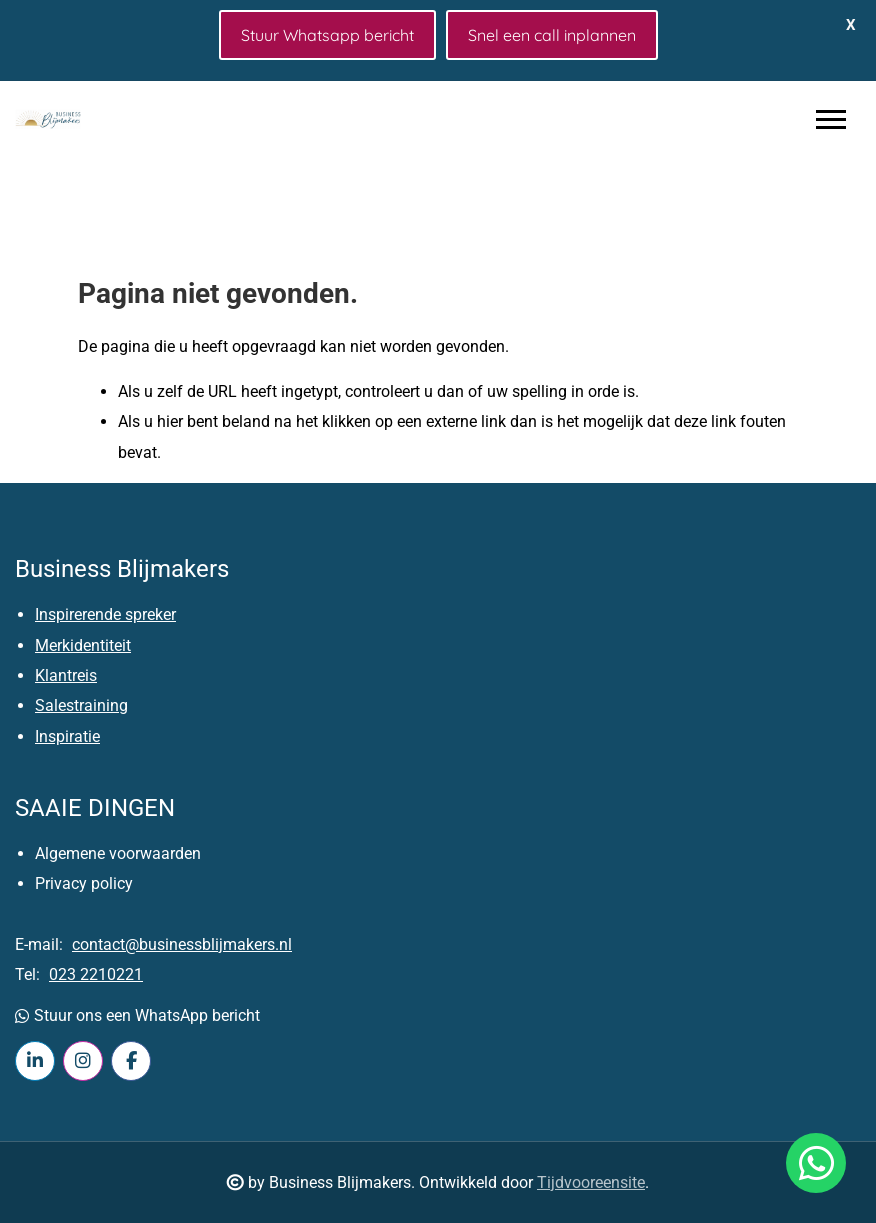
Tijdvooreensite (591, 1182)
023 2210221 (96, 974)
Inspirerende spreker (105, 614)
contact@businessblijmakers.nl (182, 944)
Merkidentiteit (83, 645)
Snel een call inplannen (552, 35)
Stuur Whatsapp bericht (327, 35)
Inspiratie (67, 736)
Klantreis (66, 675)
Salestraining (81, 705)
